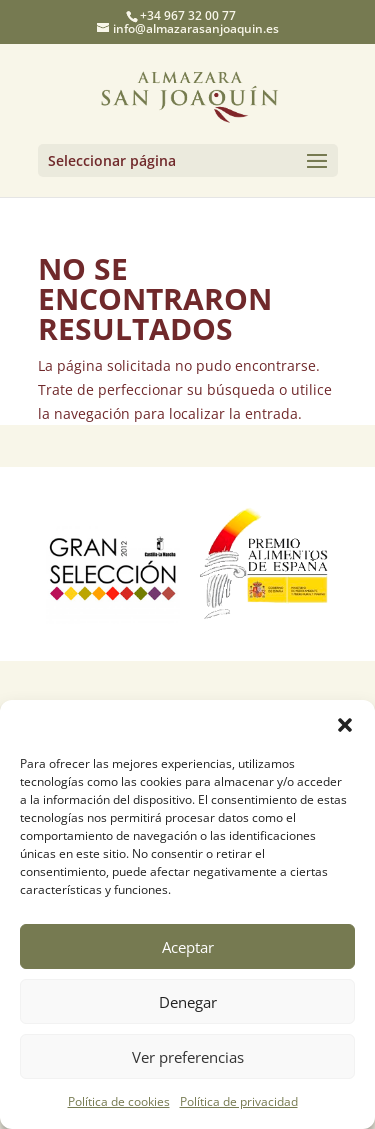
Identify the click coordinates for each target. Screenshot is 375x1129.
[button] (345, 725)
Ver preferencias (188, 1057)
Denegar (188, 1002)
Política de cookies (119, 1101)
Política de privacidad (239, 1101)
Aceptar (188, 947)
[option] (113, 564)
